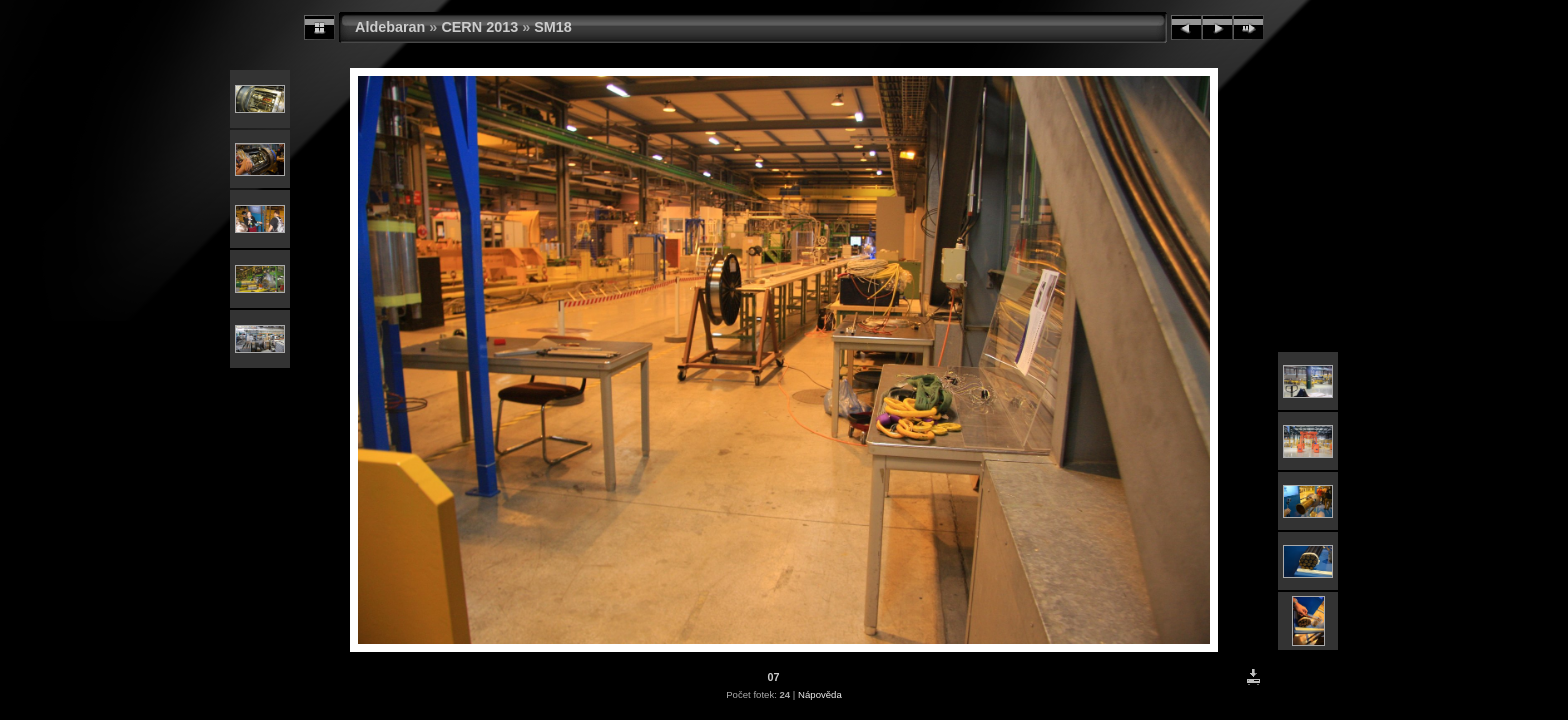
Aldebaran (390, 27)
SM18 (553, 27)
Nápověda (820, 694)
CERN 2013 (479, 27)
